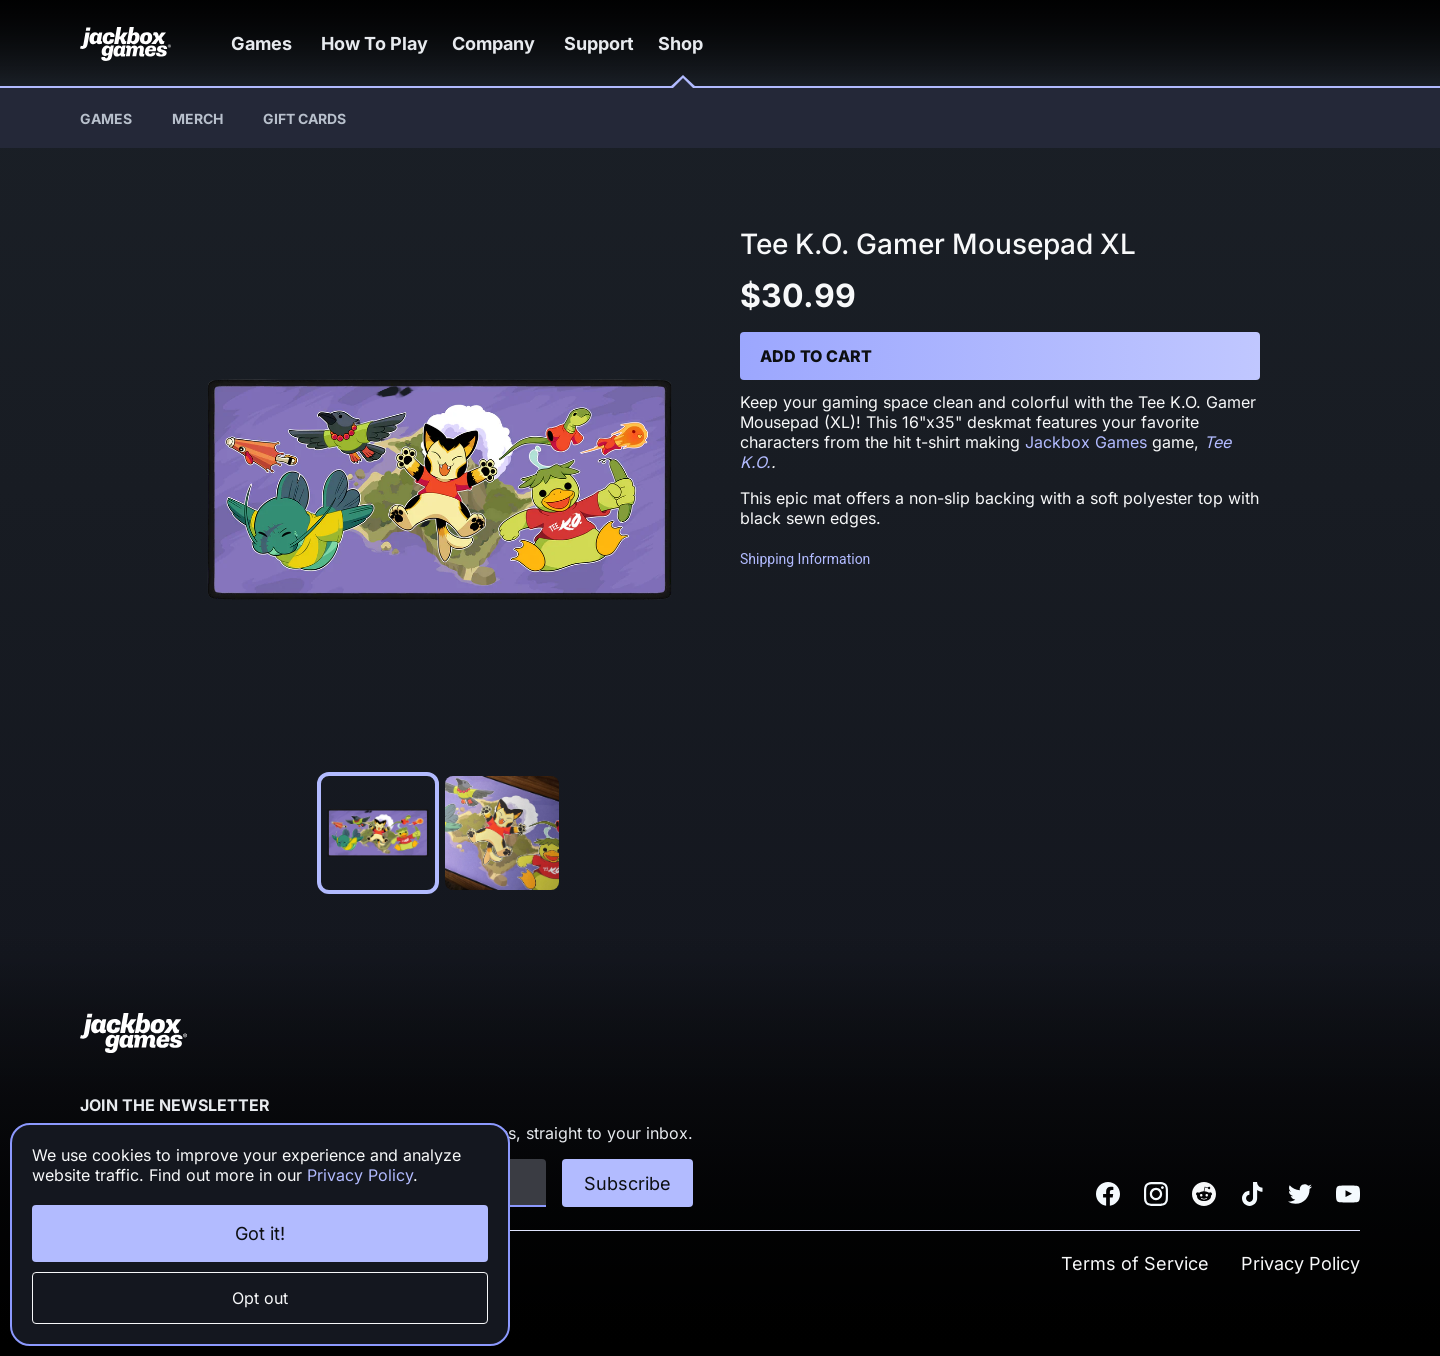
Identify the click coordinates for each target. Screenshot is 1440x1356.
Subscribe (627, 1183)
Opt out (260, 1298)
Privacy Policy (1300, 1263)
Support (623, 43)
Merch (197, 118)
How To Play (386, 43)
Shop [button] (713, 43)
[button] (270, 43)
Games (106, 118)
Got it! (260, 1233)
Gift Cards (304, 118)
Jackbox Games (1086, 442)
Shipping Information (805, 559)
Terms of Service (1135, 1263)
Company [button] (514, 43)
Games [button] (270, 43)
